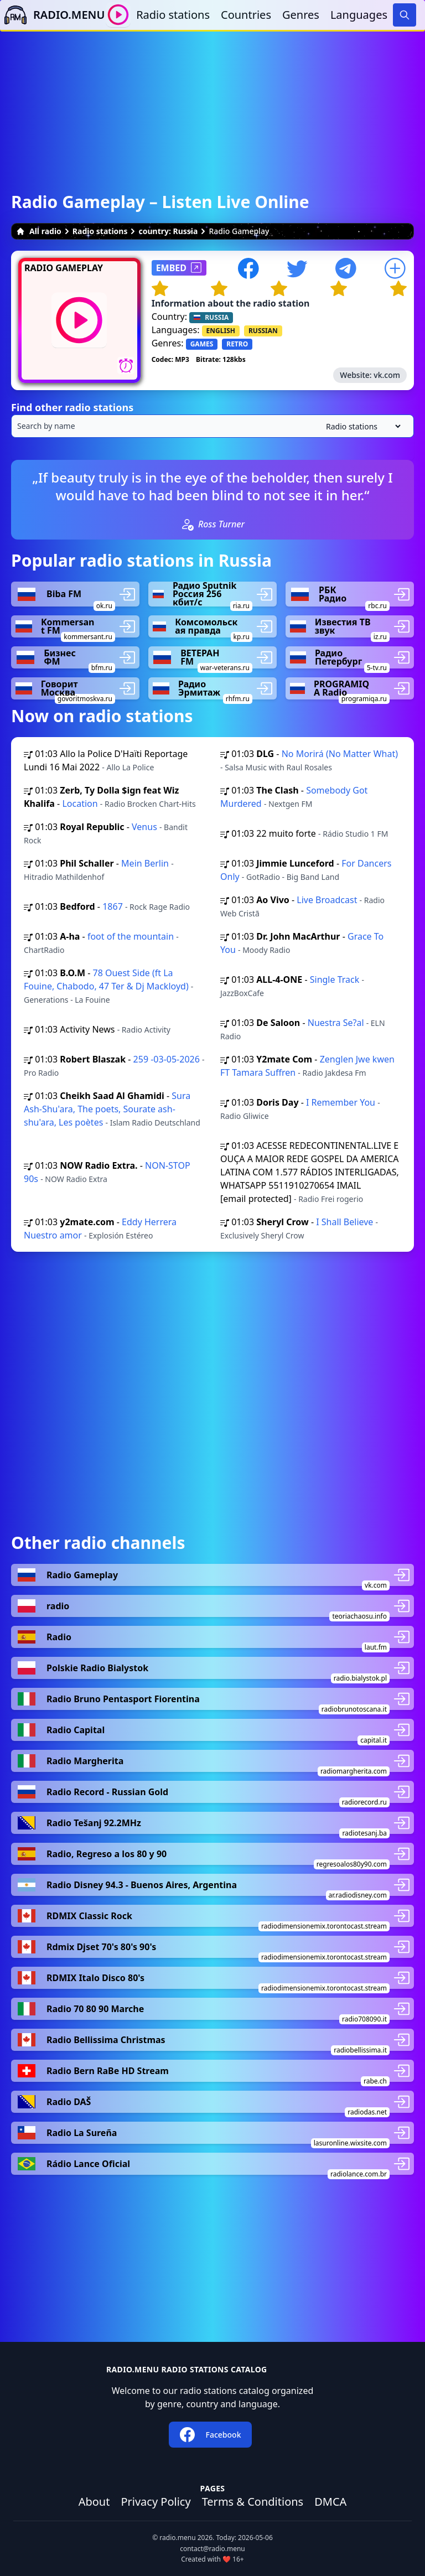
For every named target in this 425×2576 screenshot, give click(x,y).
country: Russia (168, 231)
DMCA (330, 2501)
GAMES (202, 344)
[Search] (404, 15)
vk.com (387, 375)
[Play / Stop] (118, 14)
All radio (38, 231)
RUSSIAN (263, 330)
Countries (246, 14)
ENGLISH (220, 330)
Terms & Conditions (253, 2501)
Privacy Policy (155, 2501)
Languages (358, 14)
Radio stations (173, 14)
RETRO (237, 344)
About (94, 2501)
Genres (300, 14)
